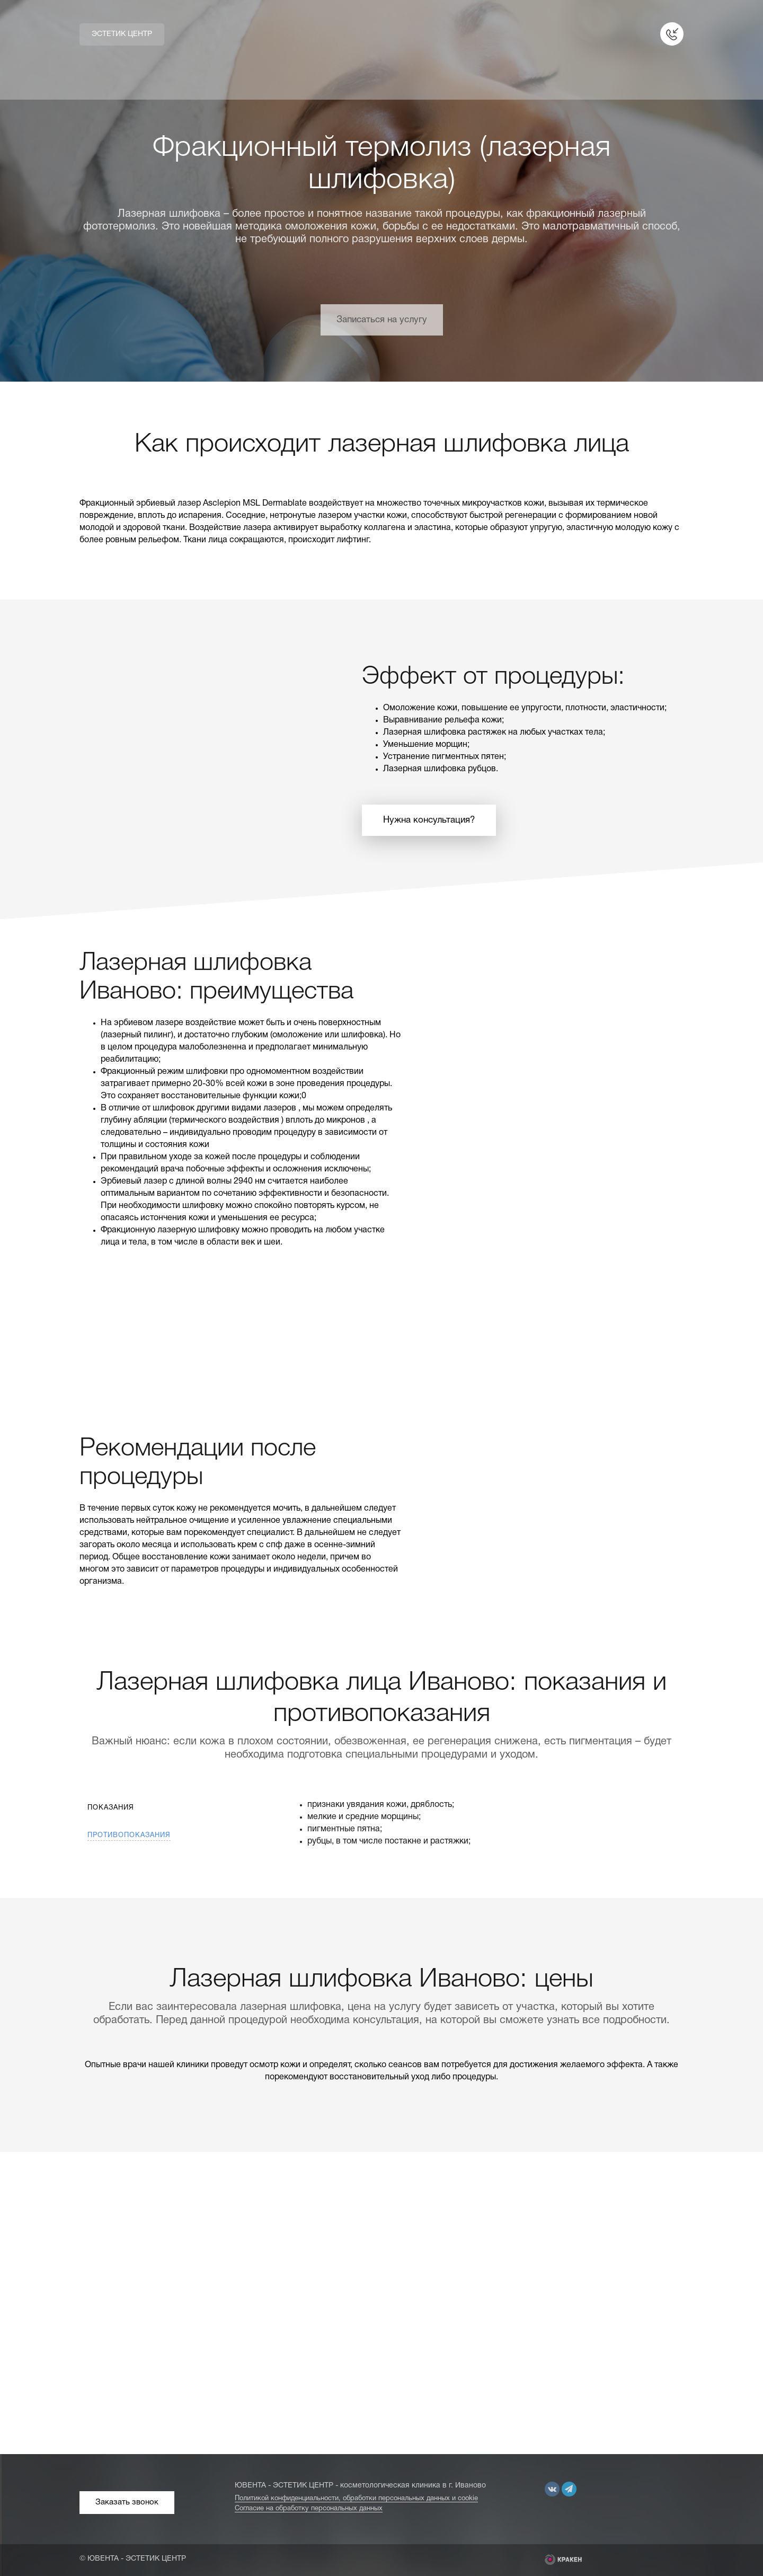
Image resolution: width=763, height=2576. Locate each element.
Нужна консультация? (429, 820)
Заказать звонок (126, 2502)
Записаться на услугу (381, 320)
